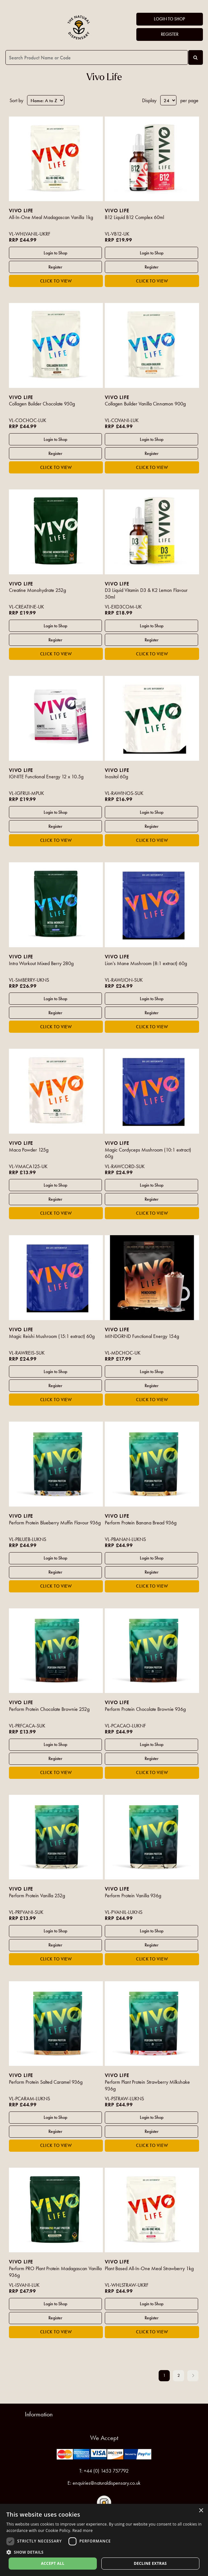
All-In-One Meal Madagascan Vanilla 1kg (51, 217)
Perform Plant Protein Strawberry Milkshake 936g (147, 2085)
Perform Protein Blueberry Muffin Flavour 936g (55, 1523)
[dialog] (104, 2540)
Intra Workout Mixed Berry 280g (41, 963)
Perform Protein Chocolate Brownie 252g (49, 1709)
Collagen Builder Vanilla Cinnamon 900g (145, 404)
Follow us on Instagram (104, 2503)
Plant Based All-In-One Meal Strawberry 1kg (149, 2268)
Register (169, 34)
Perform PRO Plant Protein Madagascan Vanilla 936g (55, 2271)
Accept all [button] (52, 2563)
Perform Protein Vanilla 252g (37, 1895)
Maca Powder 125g (28, 1150)
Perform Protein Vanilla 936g (133, 1895)
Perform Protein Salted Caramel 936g (45, 2082)
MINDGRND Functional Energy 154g (142, 1336)
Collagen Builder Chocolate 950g (42, 404)
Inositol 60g (116, 777)
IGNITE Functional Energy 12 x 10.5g (46, 777)
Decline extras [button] (150, 2563)
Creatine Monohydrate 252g (37, 590)
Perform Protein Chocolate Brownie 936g (145, 1709)
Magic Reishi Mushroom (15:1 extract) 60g (52, 1336)
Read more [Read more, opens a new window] (82, 2530)
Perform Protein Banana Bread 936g (140, 1523)
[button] (104, 2552)
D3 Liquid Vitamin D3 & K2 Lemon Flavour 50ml (146, 593)
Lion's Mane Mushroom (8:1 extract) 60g (146, 963)
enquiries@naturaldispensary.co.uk (106, 2483)
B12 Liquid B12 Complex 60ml (134, 217)
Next (192, 2375)
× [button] (200, 2510)
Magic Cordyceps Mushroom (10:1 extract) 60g (148, 1153)
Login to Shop (169, 19)
